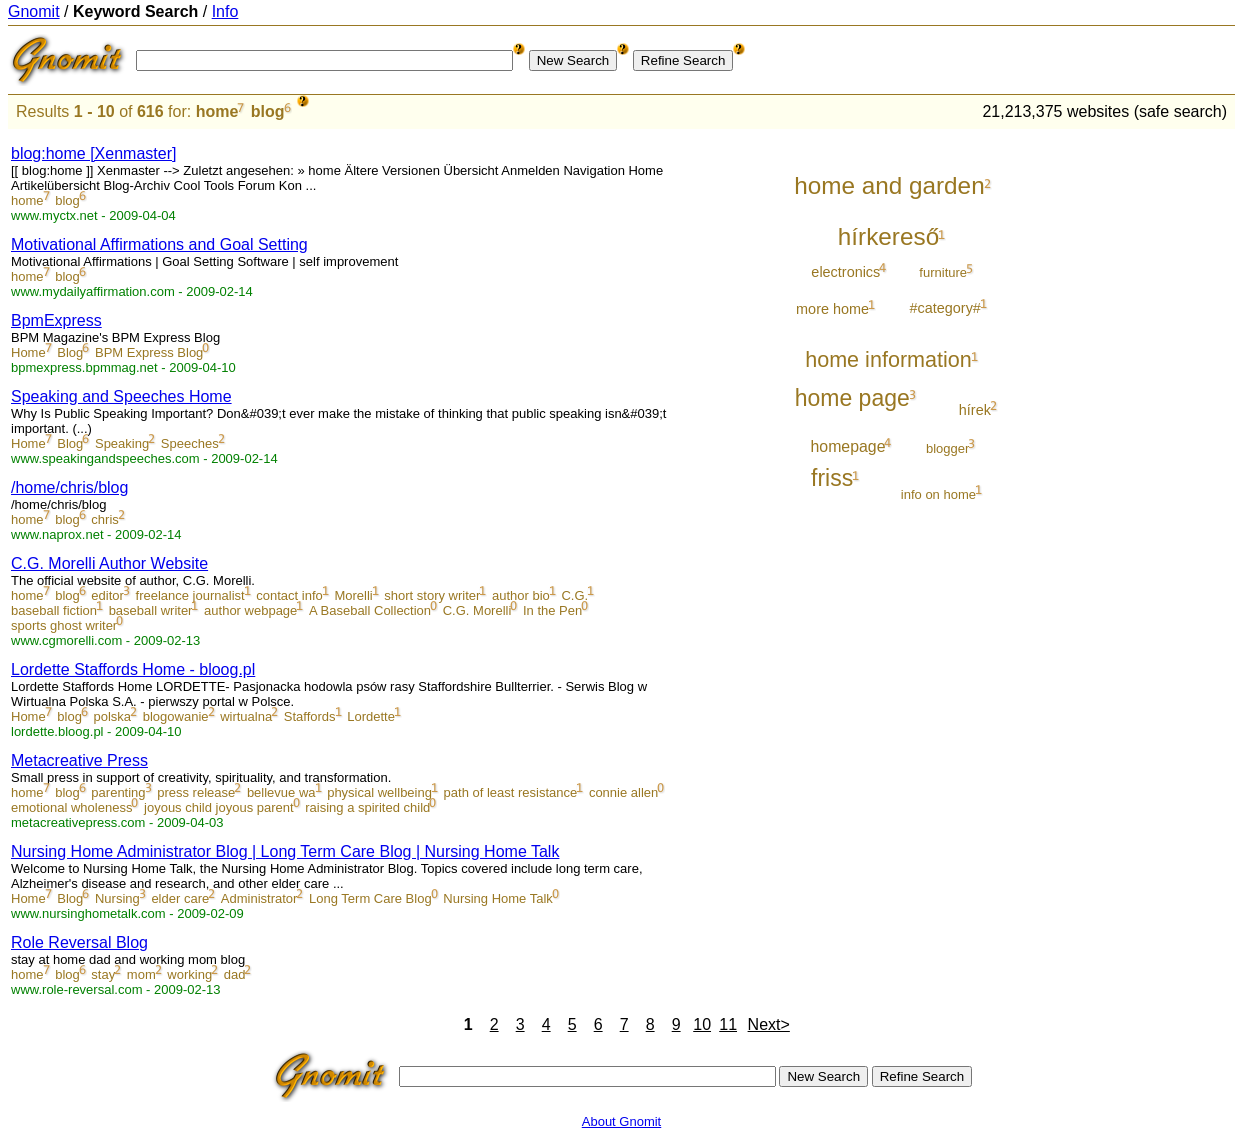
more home (832, 309)
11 (728, 1024)
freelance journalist (190, 595)
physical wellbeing (379, 792)
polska (113, 716)
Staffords (310, 716)
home (217, 111)
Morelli (353, 595)
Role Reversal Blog (79, 942)
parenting (118, 792)
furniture (943, 272)
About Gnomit (622, 1121)
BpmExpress (56, 320)
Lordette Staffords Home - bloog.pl (133, 669)
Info (225, 11)
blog (268, 111)
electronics (845, 272)
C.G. (574, 595)
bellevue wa (281, 792)
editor (107, 595)
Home (28, 352)
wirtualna (246, 716)
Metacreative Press (79, 760)
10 (702, 1024)
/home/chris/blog (69, 487)
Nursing (117, 898)
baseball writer (151, 610)
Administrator (259, 898)
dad (235, 974)
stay (103, 974)
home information (888, 359)
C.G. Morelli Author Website (109, 563)
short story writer (432, 595)
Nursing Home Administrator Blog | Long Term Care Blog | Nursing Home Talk (285, 851)
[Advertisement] (1152, 432)
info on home (938, 494)
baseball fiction (54, 610)
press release (196, 792)
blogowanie (176, 716)
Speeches (190, 443)
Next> (769, 1024)
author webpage (250, 610)
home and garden (889, 185)
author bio (521, 595)
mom (141, 974)
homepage (848, 446)
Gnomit (34, 11)
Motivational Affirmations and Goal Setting (159, 244)
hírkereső (888, 236)
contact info (289, 595)
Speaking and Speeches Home (121, 396)
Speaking (122, 443)
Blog (70, 352)
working (189, 974)
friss (832, 478)
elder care (180, 898)
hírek (975, 410)
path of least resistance (511, 792)
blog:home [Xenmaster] (93, 153)
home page (852, 398)
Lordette (371, 716)
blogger (947, 448)
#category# (945, 308)
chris (104, 519)
